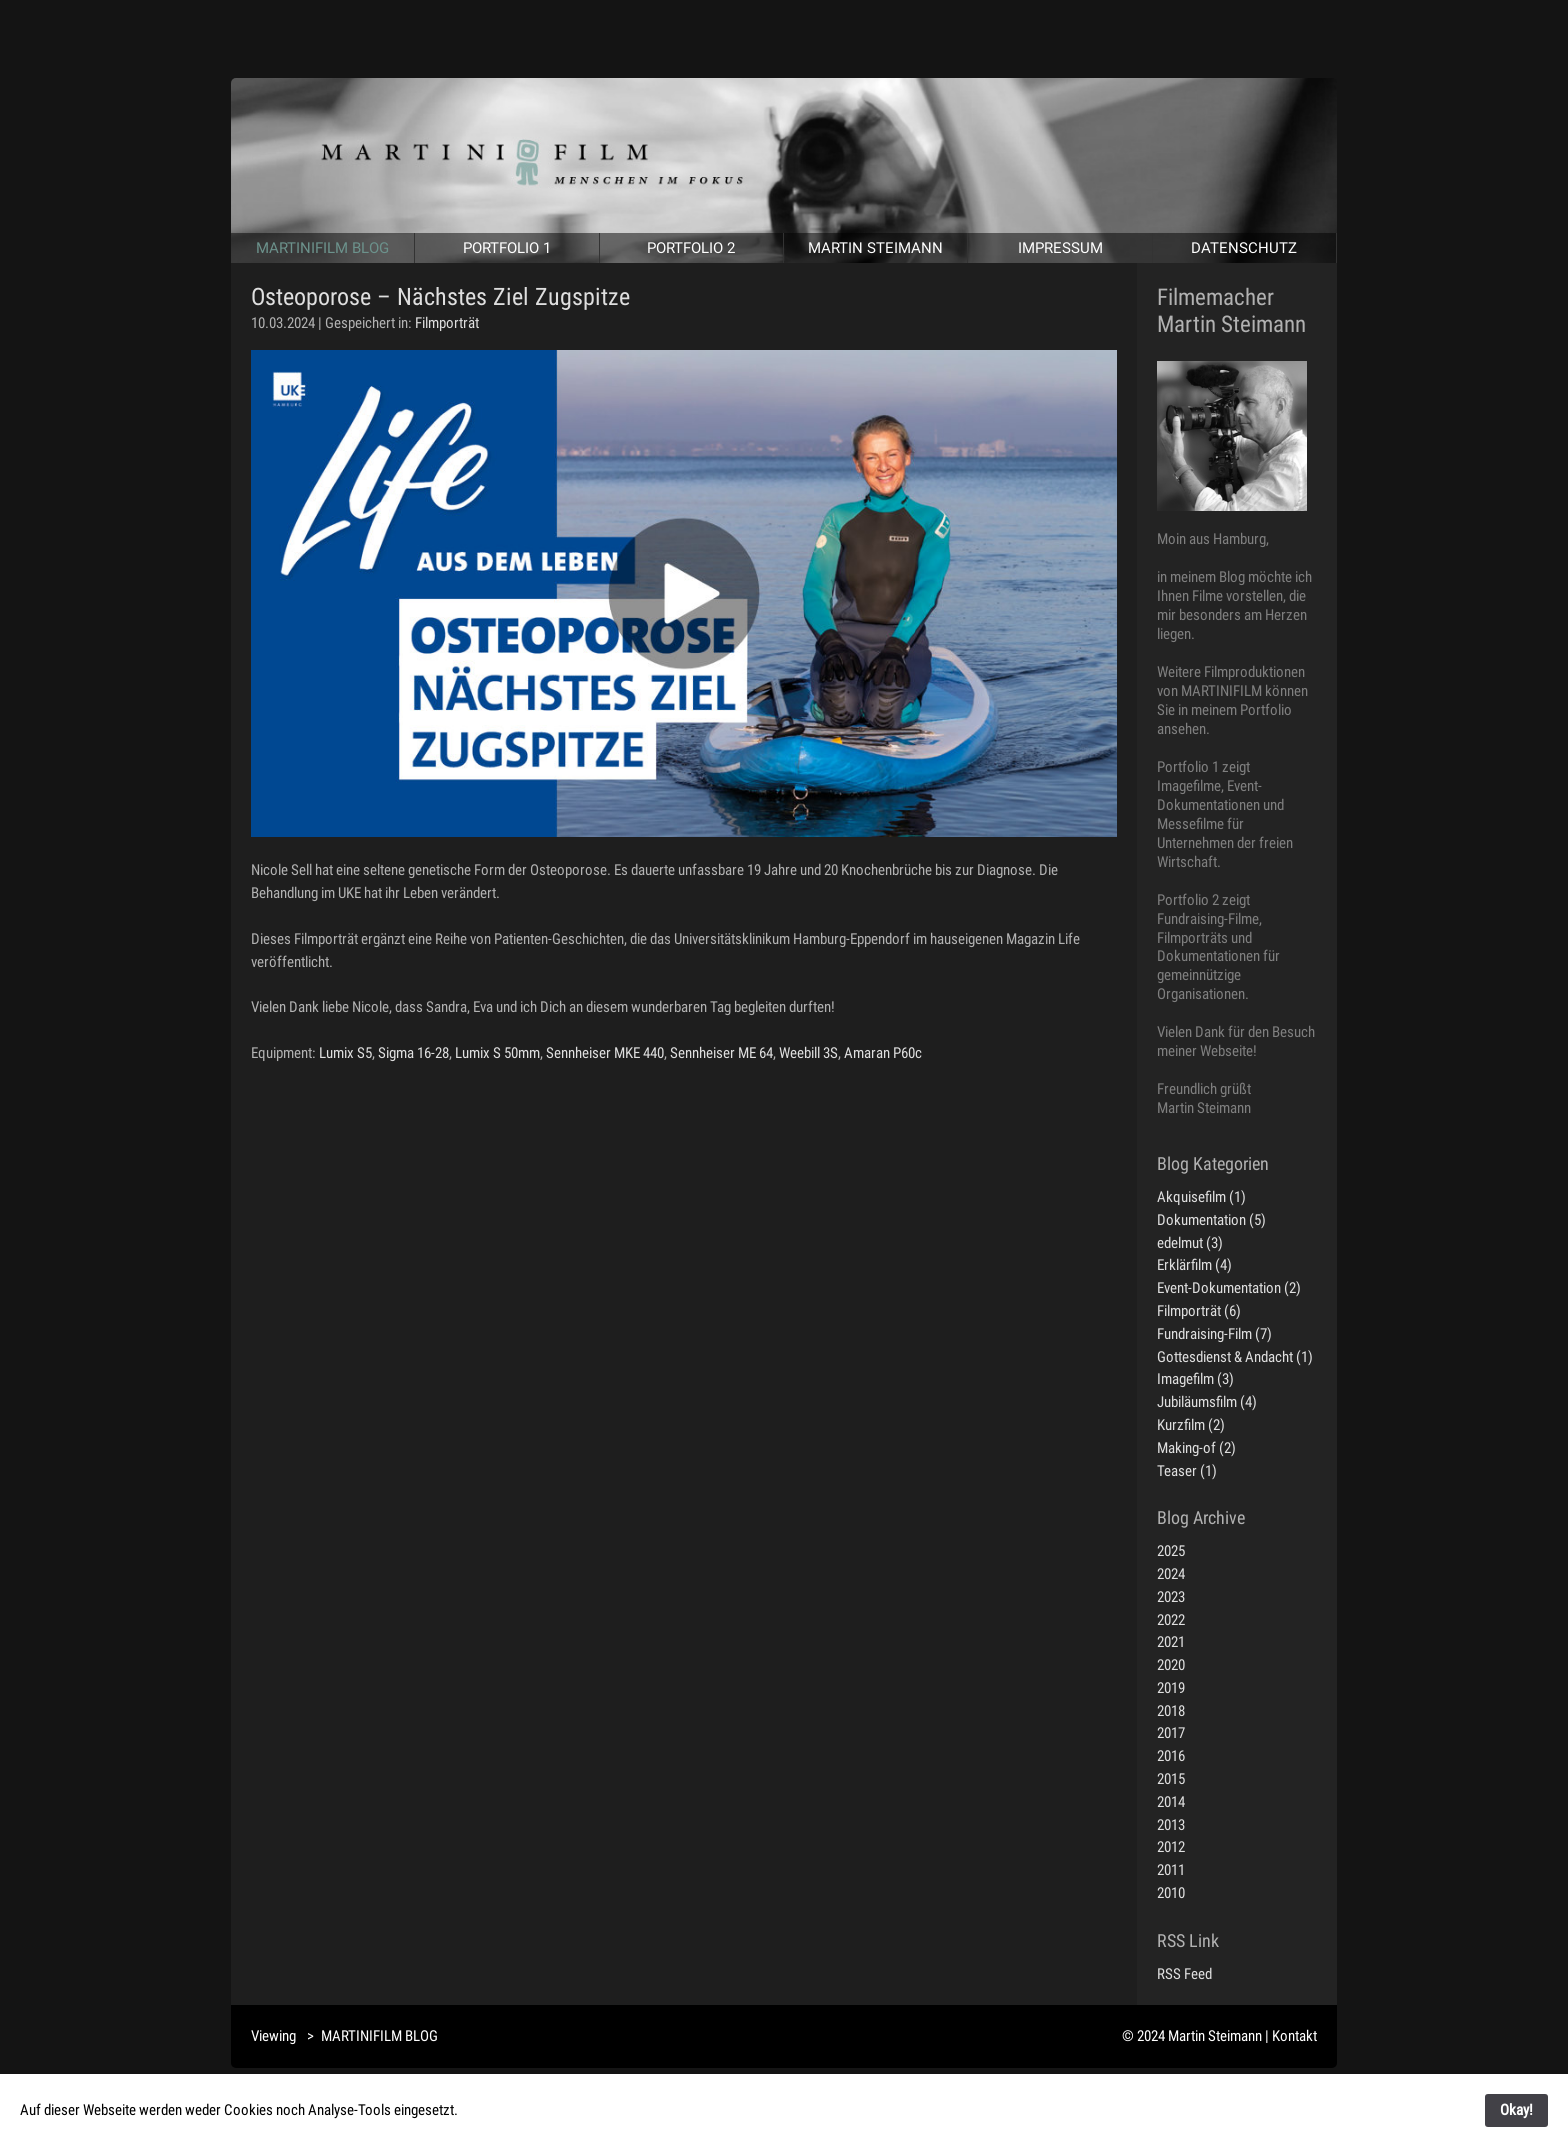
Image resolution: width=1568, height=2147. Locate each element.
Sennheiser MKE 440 (605, 1053)
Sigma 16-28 (413, 1053)
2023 (1171, 1597)
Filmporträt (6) (1199, 1311)
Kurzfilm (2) (1191, 1425)
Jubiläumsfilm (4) (1207, 1402)
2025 (1171, 1551)
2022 (1171, 1620)
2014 (1171, 1802)
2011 (1171, 1870)
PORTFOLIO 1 (507, 248)
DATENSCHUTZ (1244, 248)
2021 (1171, 1642)
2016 (1171, 1756)
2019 (1171, 1688)
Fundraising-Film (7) (1214, 1334)
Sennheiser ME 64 (721, 1053)
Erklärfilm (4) (1194, 1265)
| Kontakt (1291, 2036)
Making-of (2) (1196, 1448)
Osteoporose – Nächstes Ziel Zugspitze (440, 297)
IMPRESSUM (1060, 248)
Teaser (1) (1187, 1471)
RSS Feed (1184, 1974)
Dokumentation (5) (1211, 1220)
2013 (1171, 1825)
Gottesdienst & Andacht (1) (1235, 1357)
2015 (1171, 1779)
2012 (1171, 1847)
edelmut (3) (1190, 1243)
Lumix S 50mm (497, 1053)
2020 (1171, 1665)
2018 (1171, 1711)
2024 (1171, 1574)
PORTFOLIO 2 (691, 248)
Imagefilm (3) (1195, 1379)
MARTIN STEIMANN (875, 248)
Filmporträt (447, 323)
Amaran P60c (883, 1053)
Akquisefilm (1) (1201, 1197)
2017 (1171, 1733)
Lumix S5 (345, 1053)
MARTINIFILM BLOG (322, 248)
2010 (1171, 1893)
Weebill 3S (808, 1053)
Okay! (1516, 2110)
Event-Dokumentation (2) (1229, 1288)
